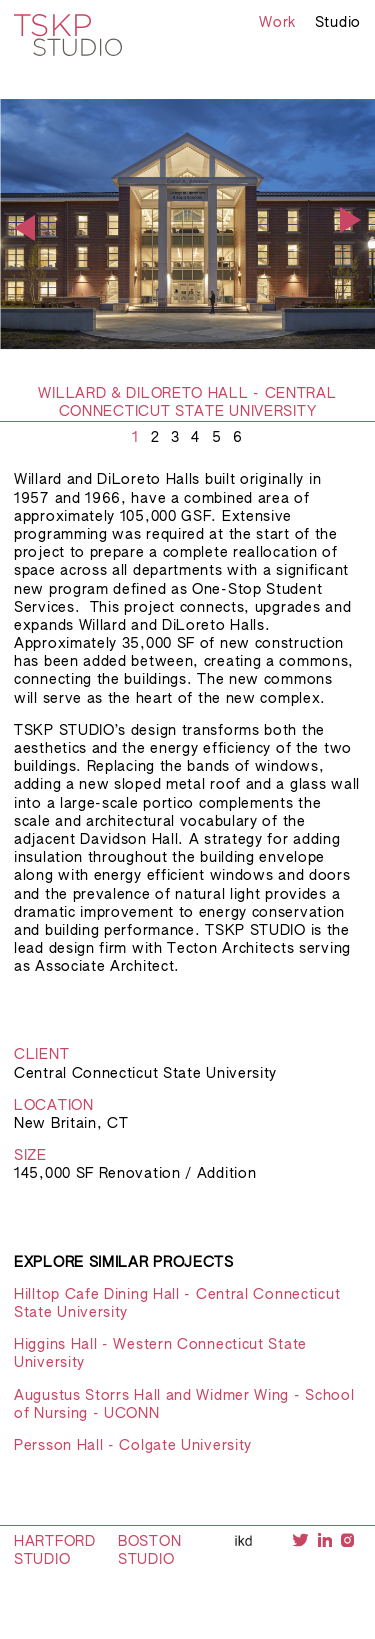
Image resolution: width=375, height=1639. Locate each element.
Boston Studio (149, 1551)
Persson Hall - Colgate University (133, 1446)
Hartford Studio (55, 1551)
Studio (338, 23)
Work (277, 23)
